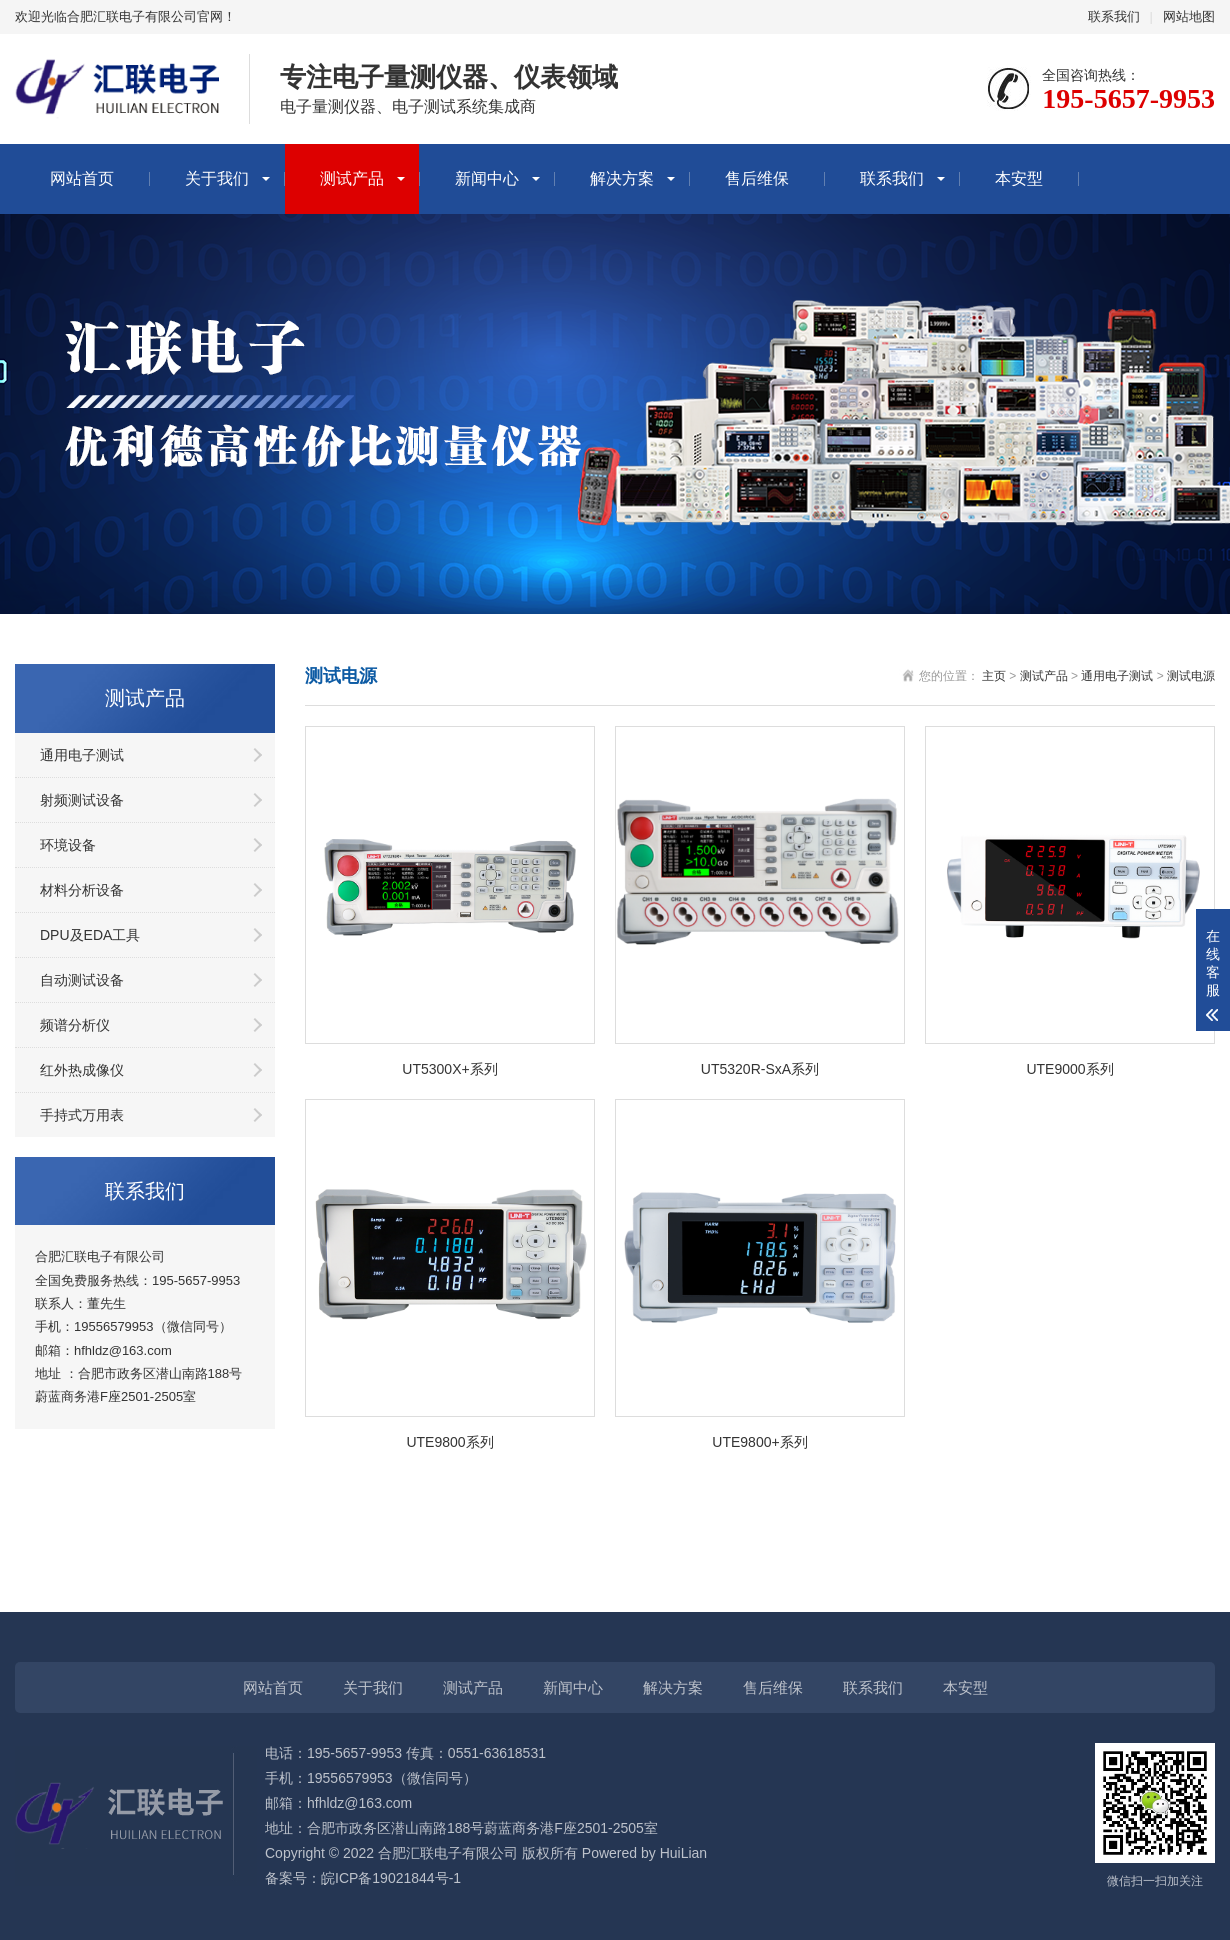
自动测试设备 (82, 980)
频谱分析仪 (75, 1025)
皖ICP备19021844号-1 (391, 1878)
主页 (994, 676)
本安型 (1019, 178)
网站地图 (1189, 16)
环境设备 (68, 845)
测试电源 (1191, 676)
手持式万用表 (82, 1115)
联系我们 (1114, 16)
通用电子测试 (82, 755)
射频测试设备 (82, 800)
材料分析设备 (82, 890)
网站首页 (82, 178)
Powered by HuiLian (642, 1853)
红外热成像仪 (82, 1070)
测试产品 (352, 178)
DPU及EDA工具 (90, 935)
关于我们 (217, 178)
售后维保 (757, 178)
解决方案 (622, 178)
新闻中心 (487, 178)
